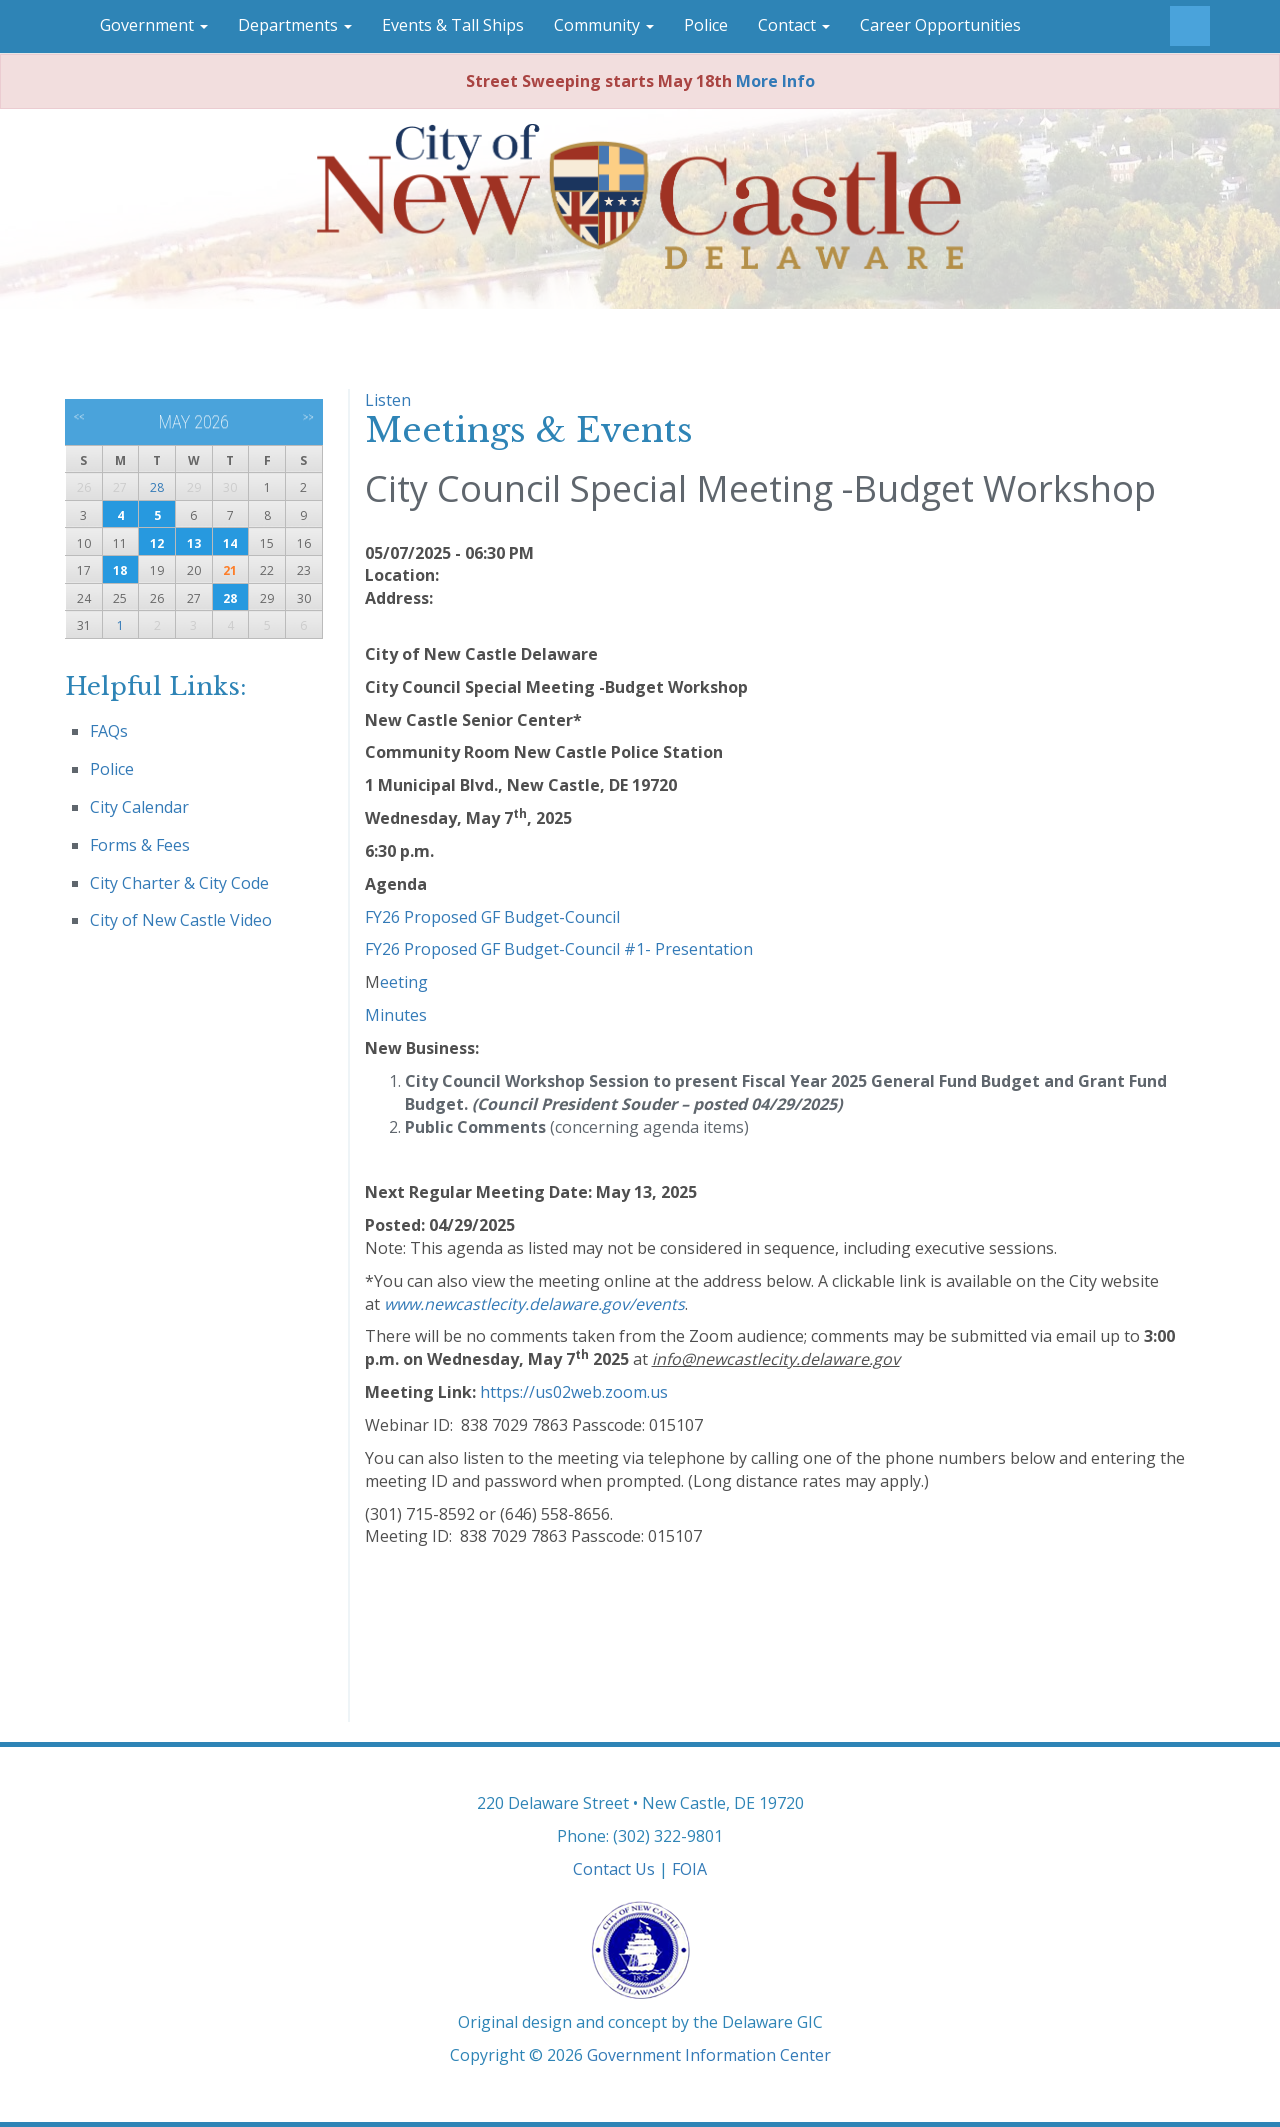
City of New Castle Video (181, 920)
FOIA (689, 1869)
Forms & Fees (140, 845)
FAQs (109, 731)
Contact (794, 25)
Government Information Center (709, 2055)
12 (157, 543)
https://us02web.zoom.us (574, 1392)
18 (120, 570)
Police (706, 25)
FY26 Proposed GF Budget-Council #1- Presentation (559, 949)
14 (230, 543)
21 (230, 570)
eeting (404, 982)
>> (308, 417)
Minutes (396, 1015)
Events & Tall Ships (453, 25)
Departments (295, 25)
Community (604, 25)
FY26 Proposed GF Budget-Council (492, 917)
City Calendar (139, 807)
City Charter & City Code (179, 883)
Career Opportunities (940, 25)
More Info (775, 81)
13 (194, 543)
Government (154, 25)
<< (79, 417)
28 (157, 487)
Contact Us (614, 1869)
